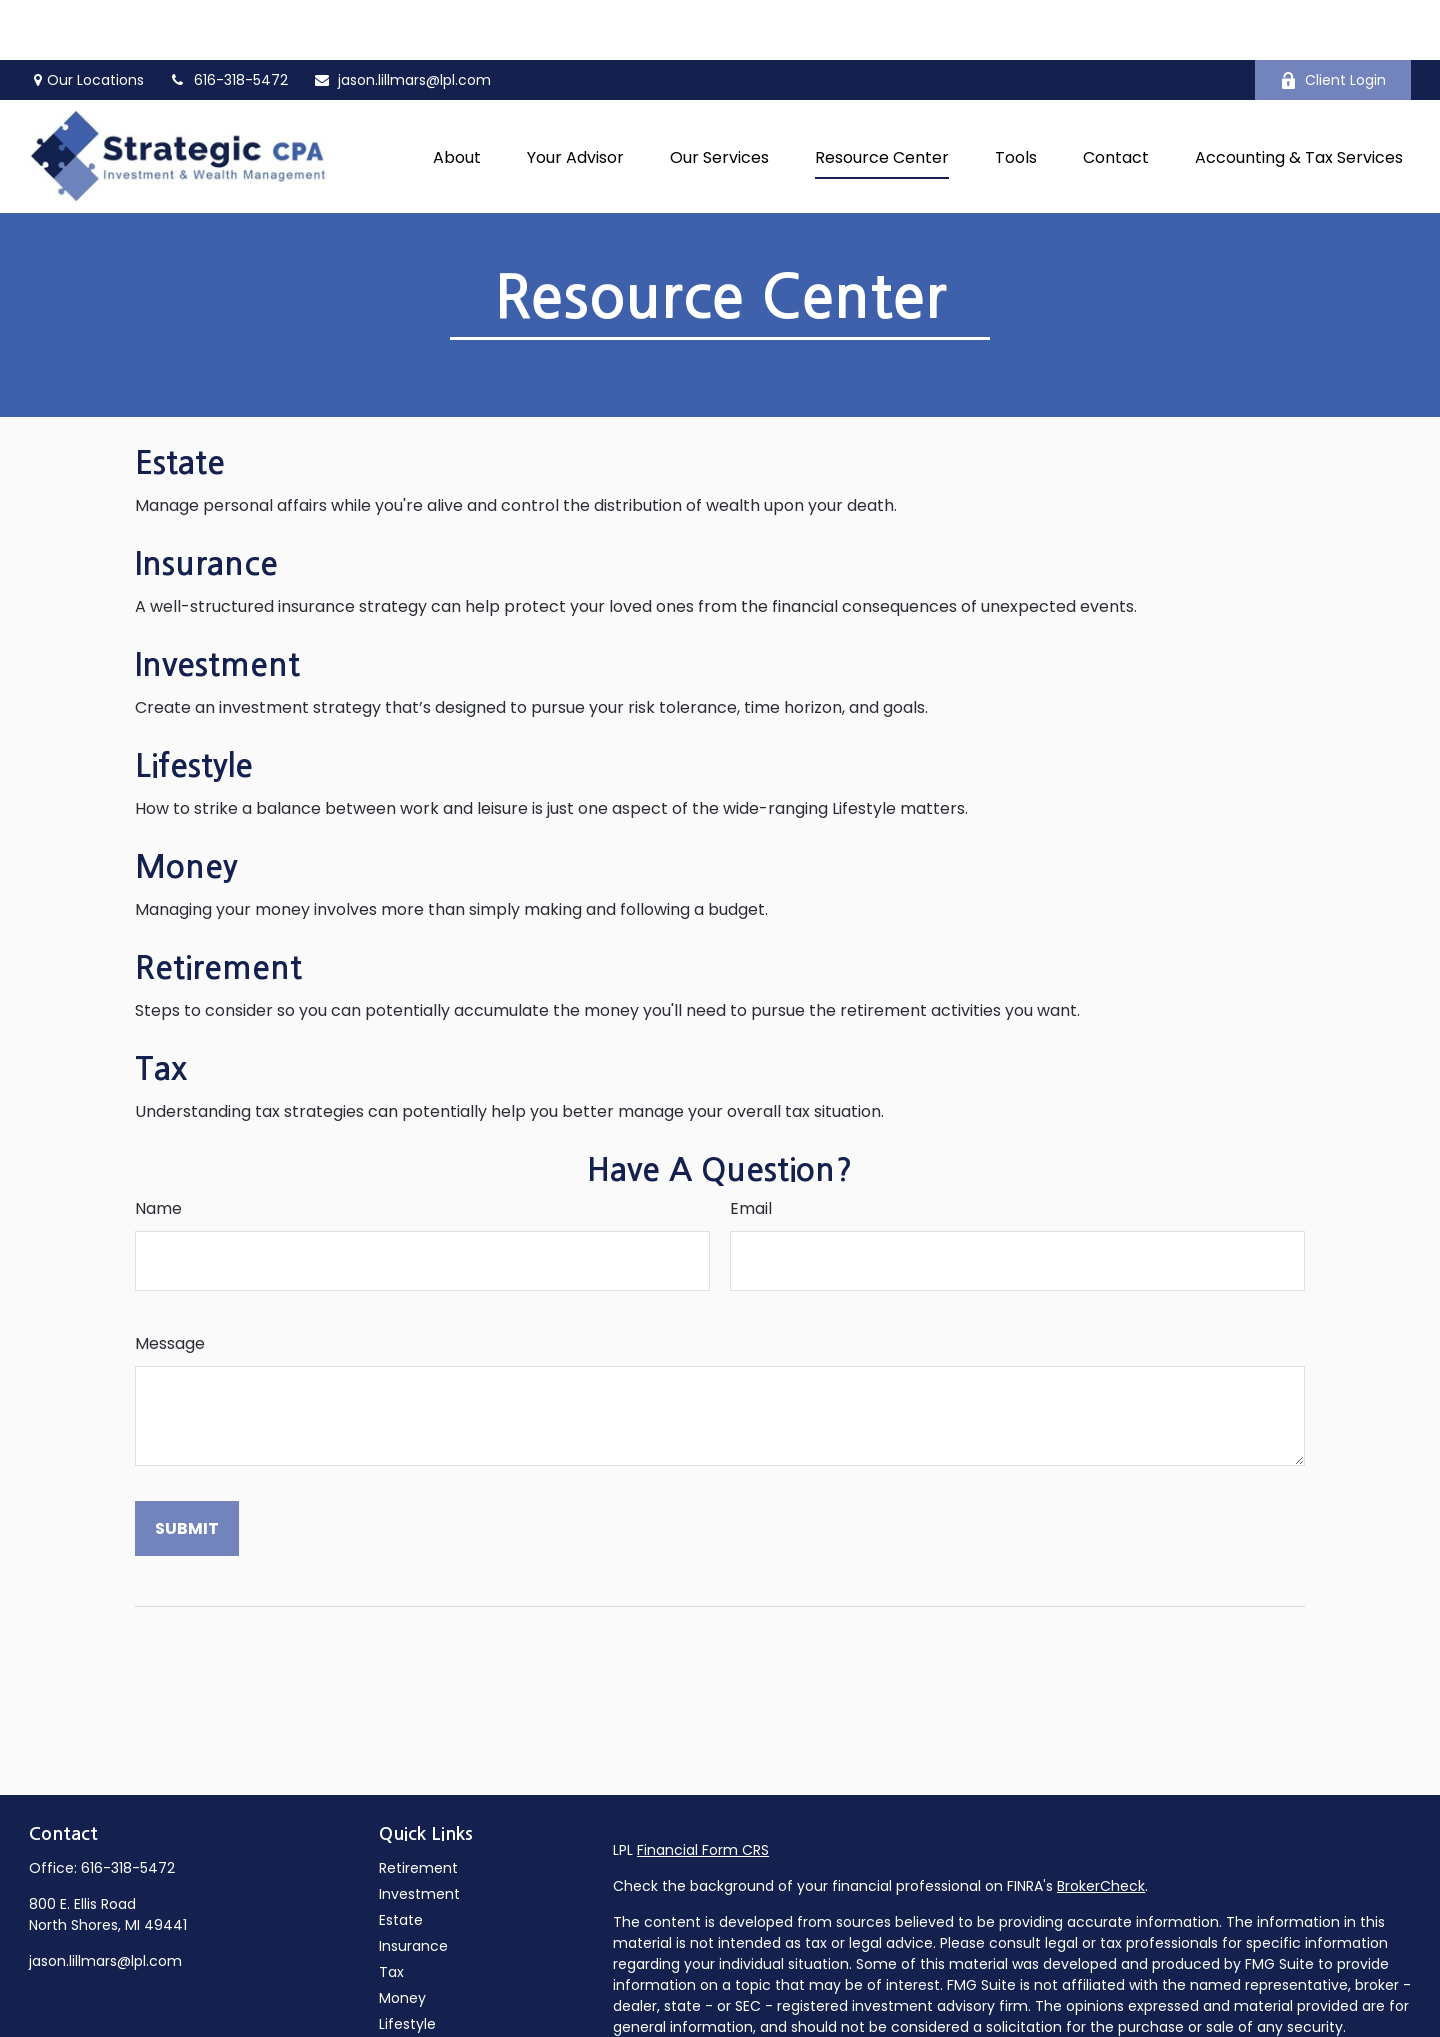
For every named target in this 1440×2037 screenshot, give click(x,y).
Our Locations (86, 20)
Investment (217, 605)
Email (751, 1148)
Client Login (1333, 20)
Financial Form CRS (703, 1790)
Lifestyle (194, 706)
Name (158, 1148)
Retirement (218, 908)
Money (186, 807)
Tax (161, 1009)
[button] (457, 97)
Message (170, 1283)
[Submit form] (187, 1468)
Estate (180, 403)
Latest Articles (428, 1990)
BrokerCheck (1101, 1826)
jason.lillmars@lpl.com (402, 20)
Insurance (206, 504)
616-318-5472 (128, 1808)
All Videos (411, 2016)
